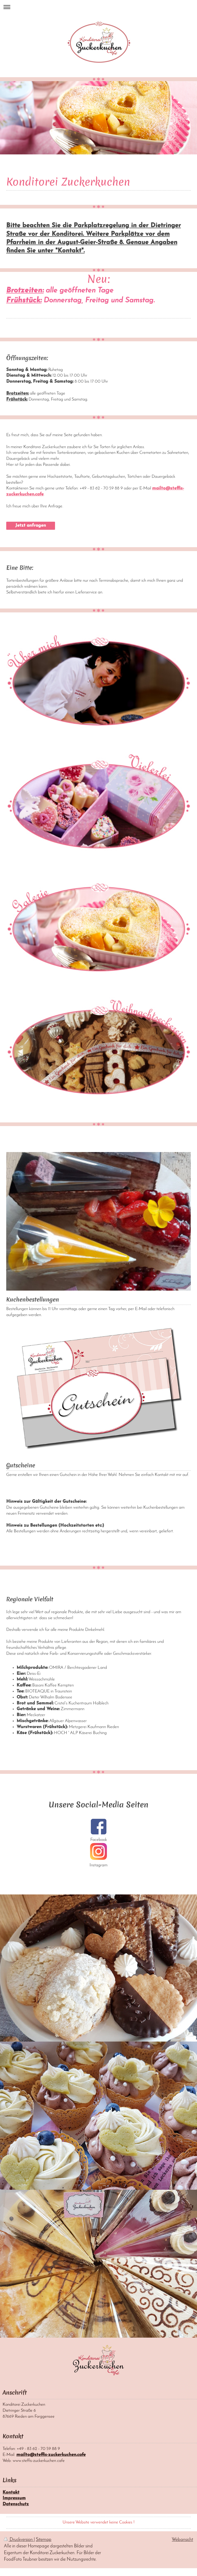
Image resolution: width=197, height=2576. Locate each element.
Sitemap (43, 2539)
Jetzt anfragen (30, 525)
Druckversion (19, 2539)
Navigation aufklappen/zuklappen (98, 6)
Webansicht (182, 2539)
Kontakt (11, 2492)
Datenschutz (16, 2504)
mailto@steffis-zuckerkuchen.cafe (51, 2455)
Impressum (14, 2498)
